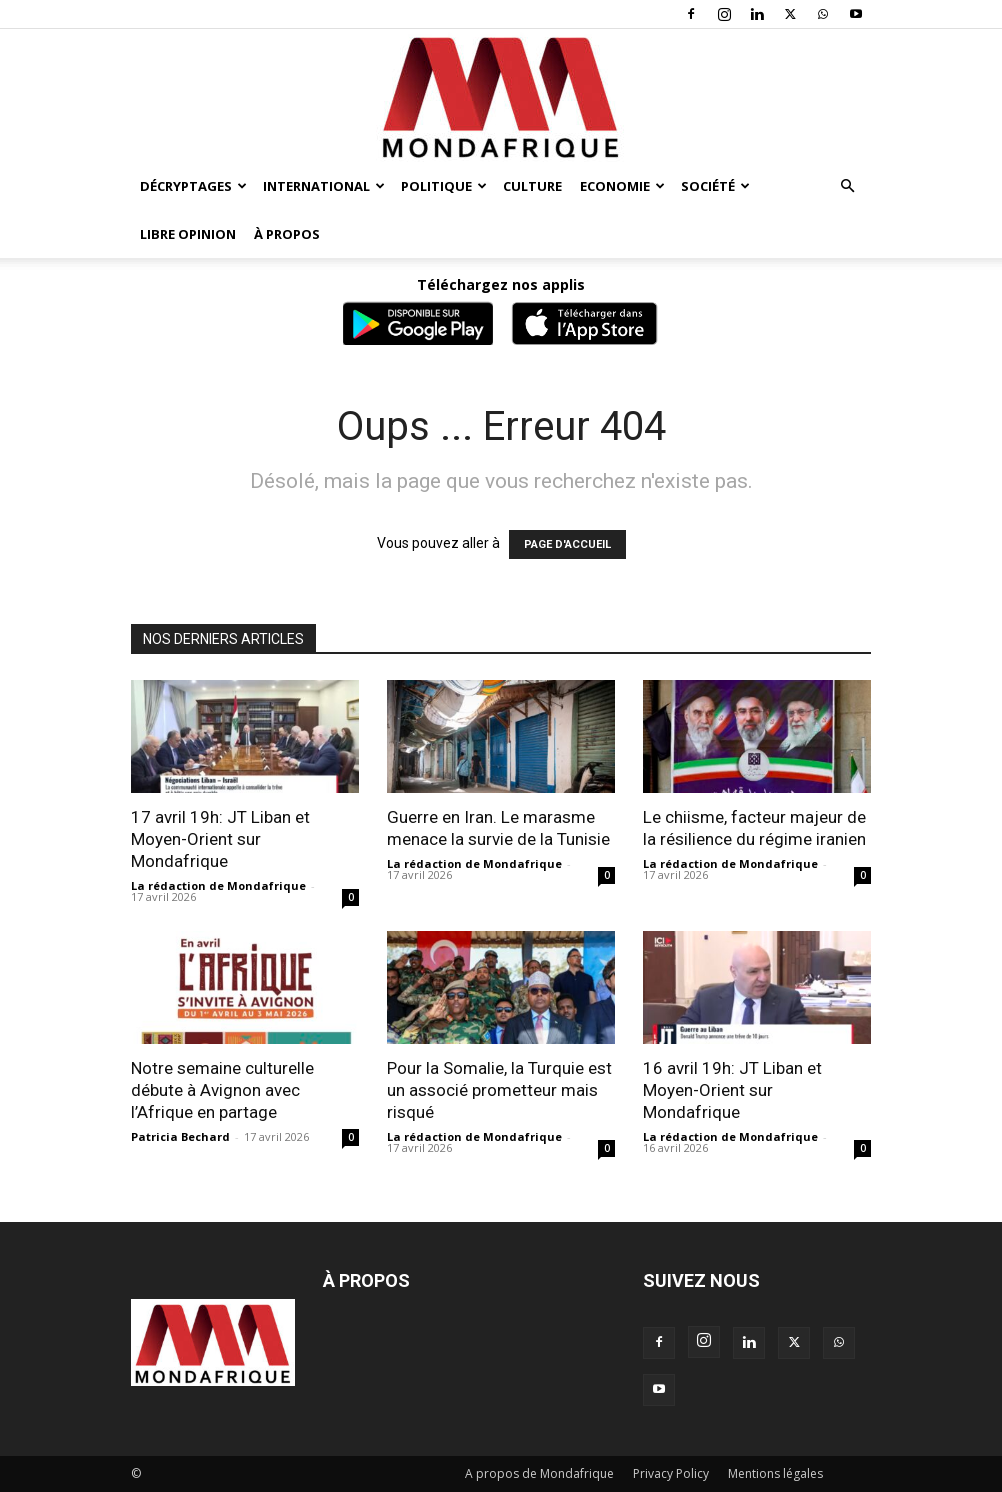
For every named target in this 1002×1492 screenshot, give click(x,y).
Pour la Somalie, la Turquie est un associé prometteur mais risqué (499, 1090)
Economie (622, 186)
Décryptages (193, 186)
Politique (444, 186)
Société (715, 186)
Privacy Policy (671, 1473)
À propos (287, 234)
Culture (532, 186)
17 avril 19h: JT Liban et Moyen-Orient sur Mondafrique (220, 839)
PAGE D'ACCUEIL (567, 544)
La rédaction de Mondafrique (218, 885)
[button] (847, 186)
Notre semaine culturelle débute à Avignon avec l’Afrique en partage (222, 1090)
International (324, 186)
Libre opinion (188, 234)
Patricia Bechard (180, 1136)
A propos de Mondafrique (539, 1473)
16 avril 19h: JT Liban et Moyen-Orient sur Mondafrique (732, 1090)
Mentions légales (775, 1473)
